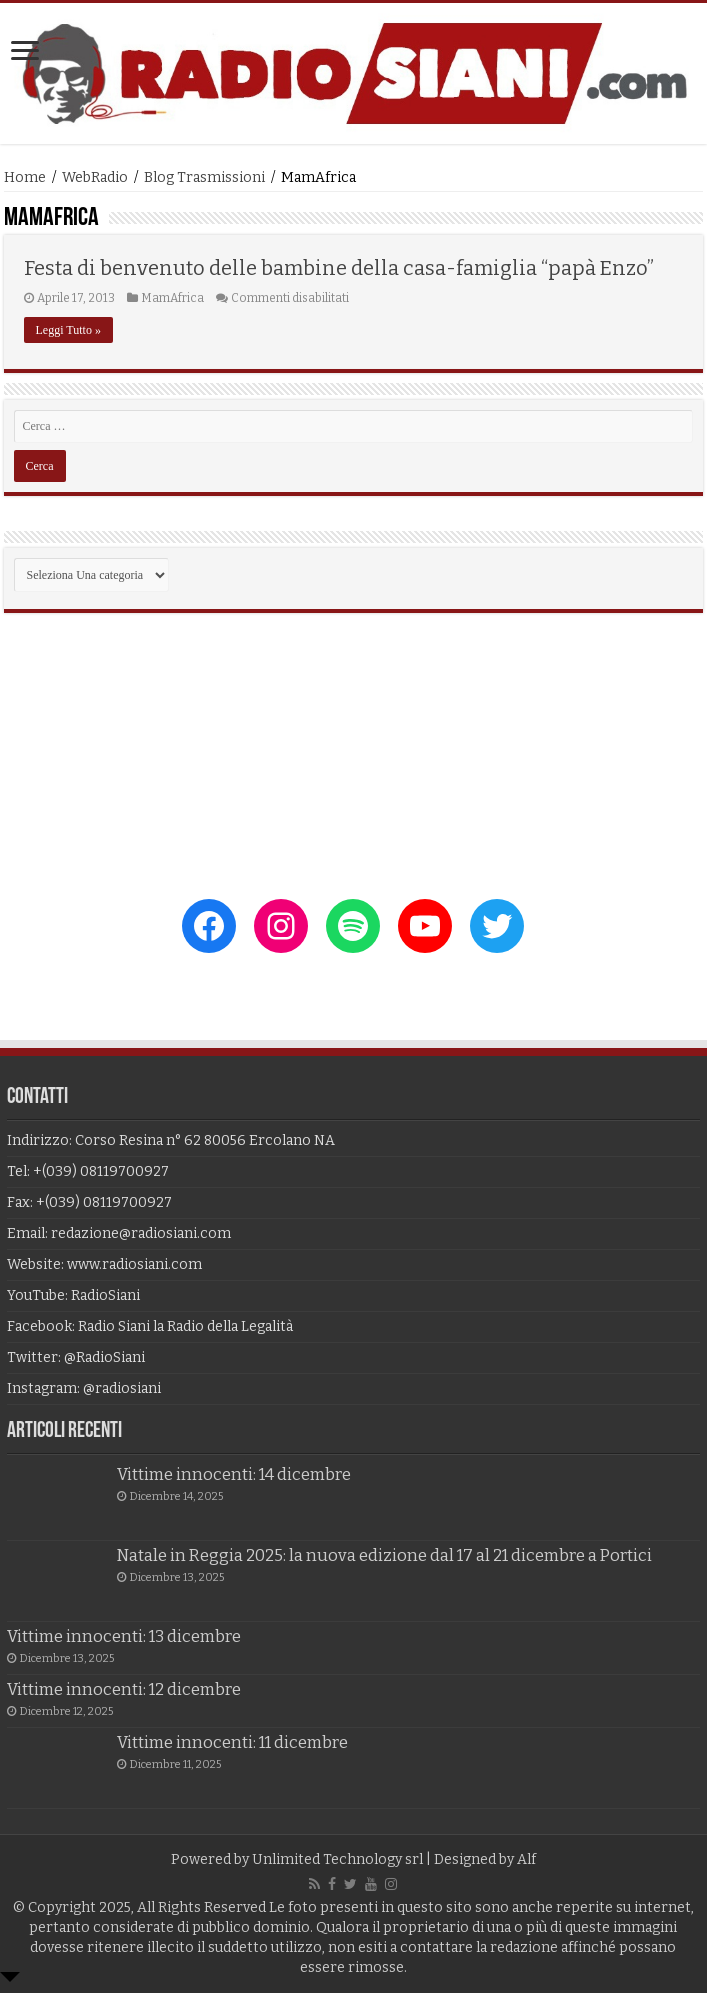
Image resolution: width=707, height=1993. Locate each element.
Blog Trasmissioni (204, 177)
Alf (526, 1859)
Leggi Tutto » (68, 330)
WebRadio (95, 177)
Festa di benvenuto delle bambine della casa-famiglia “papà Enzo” (339, 268)
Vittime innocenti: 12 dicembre (124, 1689)
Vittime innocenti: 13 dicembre (124, 1636)
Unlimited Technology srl (337, 1859)
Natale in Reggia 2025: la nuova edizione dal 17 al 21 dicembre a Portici (384, 1555)
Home (25, 177)
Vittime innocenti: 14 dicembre (234, 1474)
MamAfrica (172, 298)
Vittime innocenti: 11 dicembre (232, 1742)
